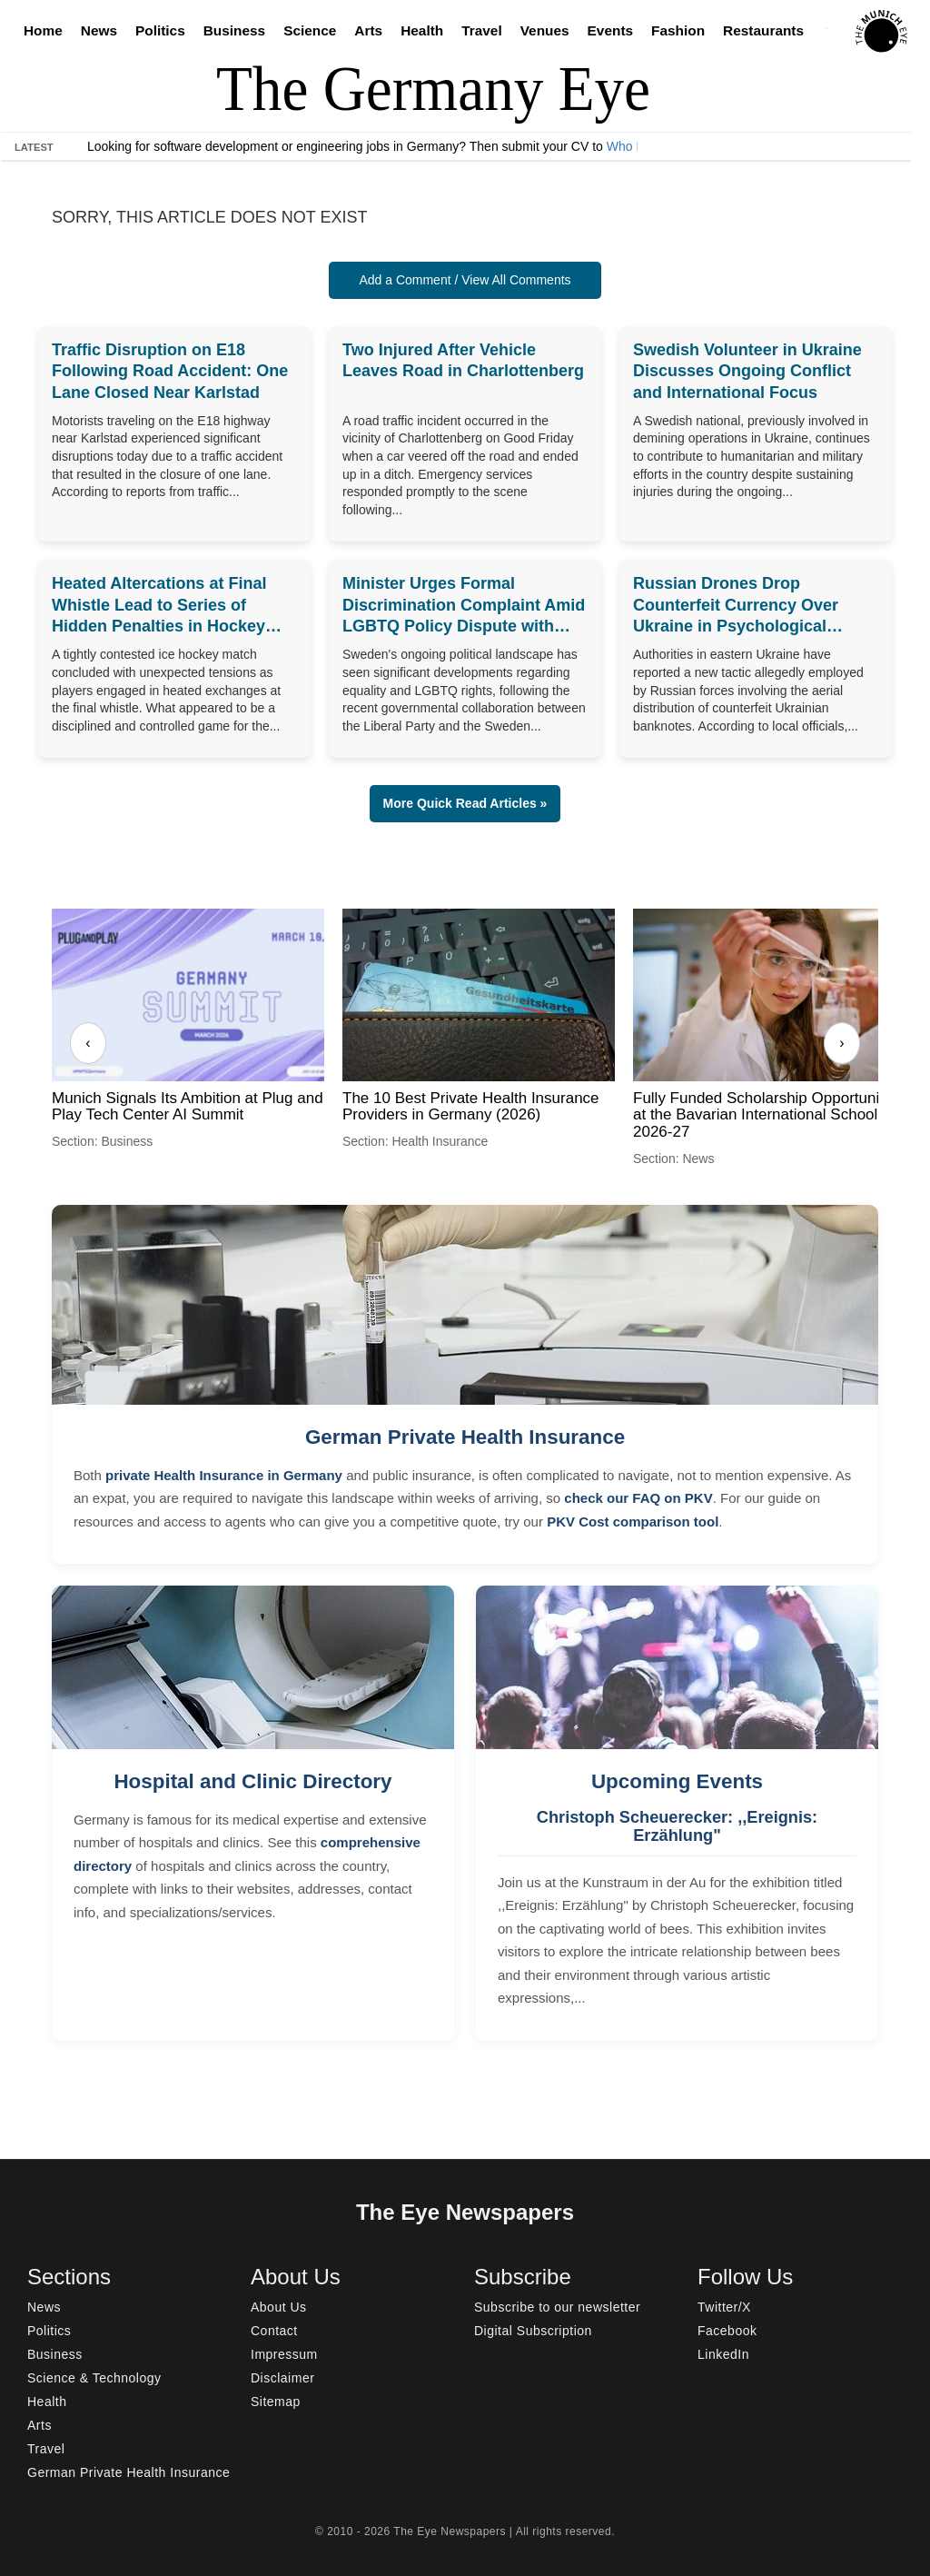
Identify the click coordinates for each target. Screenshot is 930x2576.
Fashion (678, 30)
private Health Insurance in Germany (223, 1475)
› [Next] (841, 1042)
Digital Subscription (533, 2330)
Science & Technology (94, 2378)
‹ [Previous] (87, 1042)
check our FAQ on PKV (638, 1498)
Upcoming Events (677, 1781)
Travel (481, 30)
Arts (368, 30)
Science (309, 30)
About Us (279, 2307)
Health (422, 30)
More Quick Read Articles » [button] (465, 803)
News (99, 30)
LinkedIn (723, 2354)
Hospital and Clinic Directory (252, 1781)
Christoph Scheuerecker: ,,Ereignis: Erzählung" (677, 1826)
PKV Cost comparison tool (632, 1521)
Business (234, 30)
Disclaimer (282, 2378)
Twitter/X (724, 2307)
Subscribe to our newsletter (557, 2307)
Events (610, 30)
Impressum (284, 2354)
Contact (274, 2330)
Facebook (727, 2330)
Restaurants (763, 30)
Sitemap (276, 2401)
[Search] (831, 31)
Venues (544, 30)
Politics (160, 30)
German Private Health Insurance (465, 1437)
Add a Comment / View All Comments (464, 280)
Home (43, 30)
